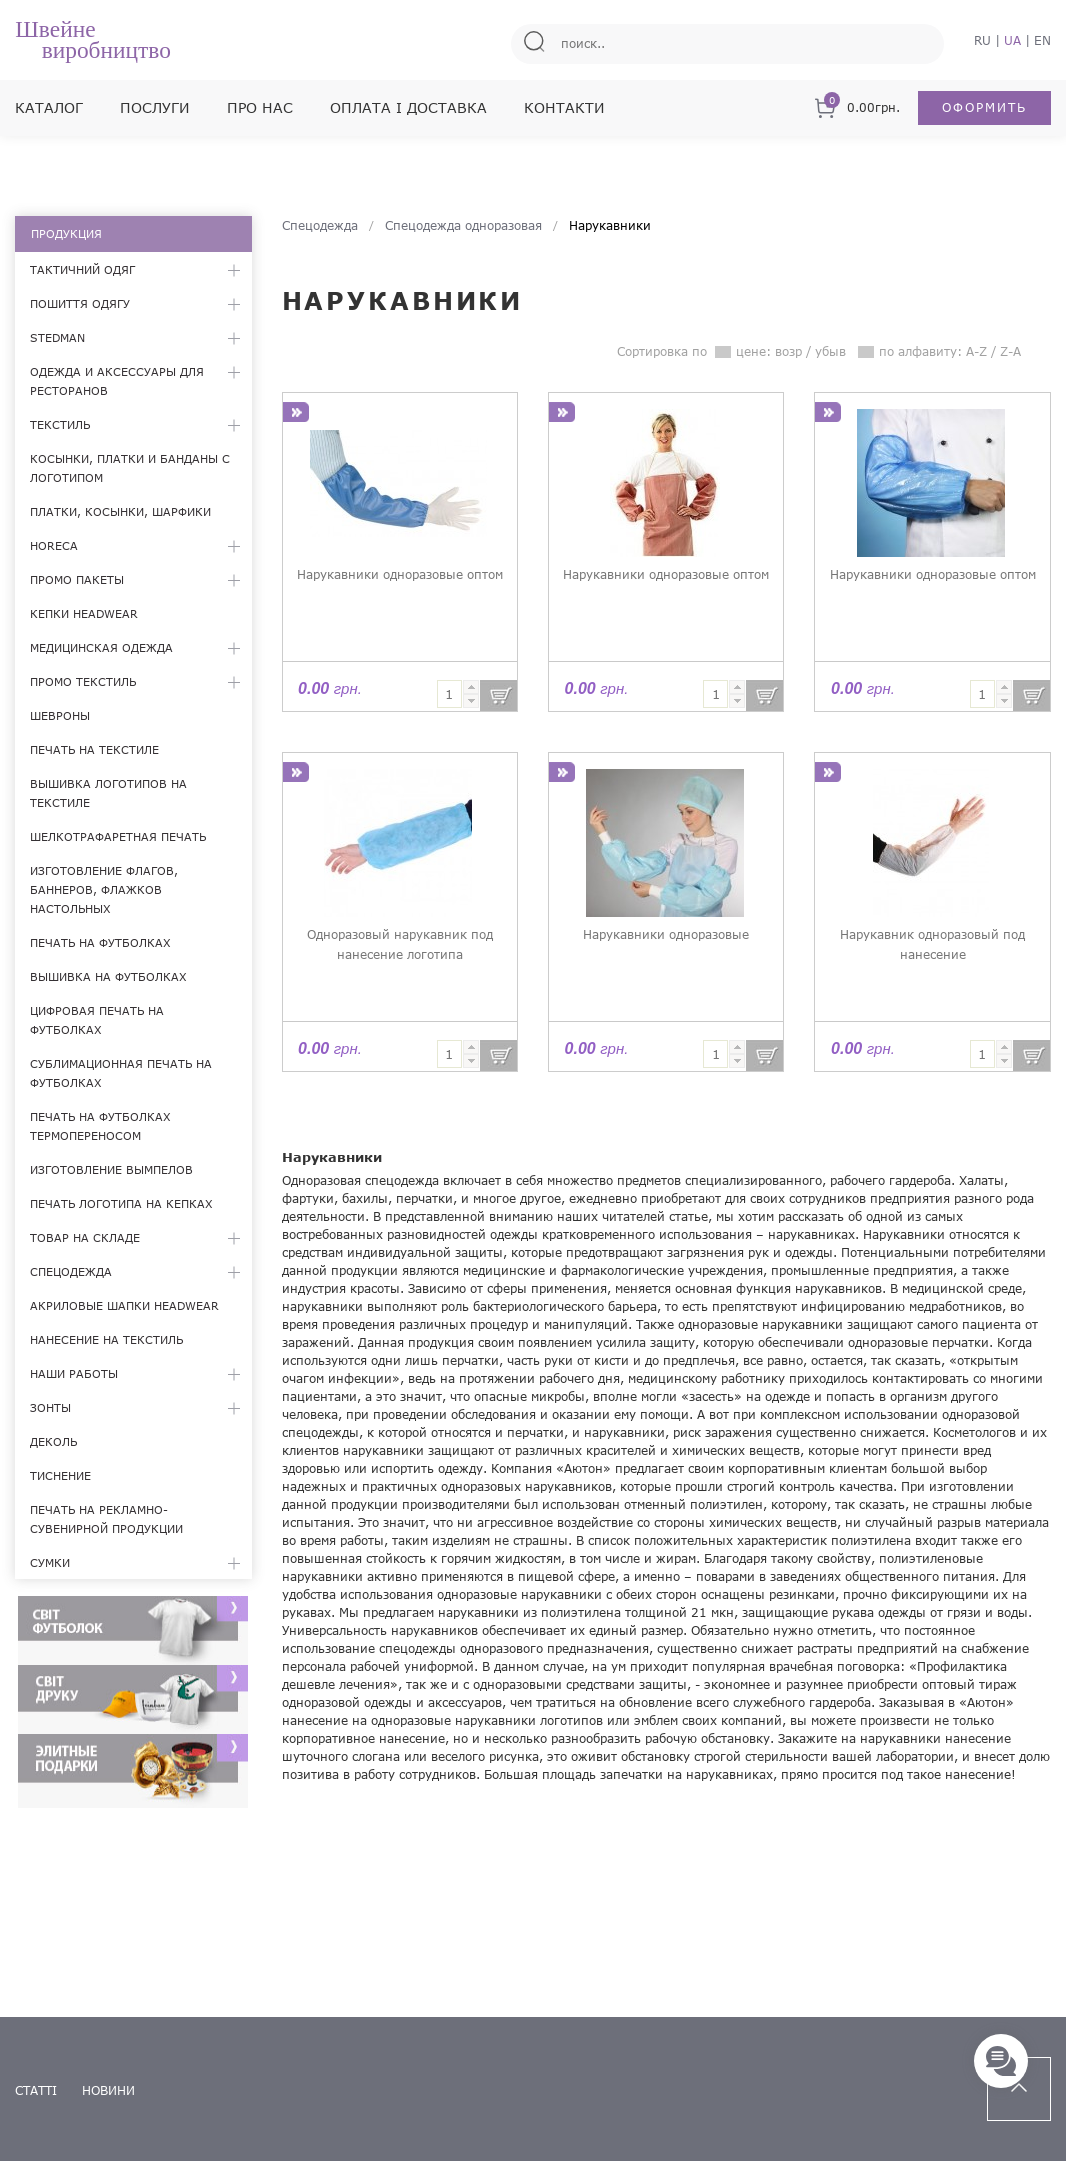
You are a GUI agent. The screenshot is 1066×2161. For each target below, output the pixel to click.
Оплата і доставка (408, 107)
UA (1012, 40)
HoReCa (54, 545)
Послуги (155, 107)
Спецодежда (71, 1271)
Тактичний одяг (82, 269)
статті (36, 2090)
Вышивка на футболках (108, 976)
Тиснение (60, 1475)
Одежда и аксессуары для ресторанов (117, 381)
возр (788, 351)
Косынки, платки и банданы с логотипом (130, 468)
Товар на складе (85, 1237)
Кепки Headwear (84, 613)
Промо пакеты (77, 579)
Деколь (53, 1441)
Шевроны (60, 715)
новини (108, 2090)
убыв (830, 351)
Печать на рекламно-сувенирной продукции (106, 1519)
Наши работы (74, 1373)
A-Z (976, 351)
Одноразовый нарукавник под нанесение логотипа (400, 944)
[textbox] (449, 694)
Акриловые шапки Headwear (124, 1305)
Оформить (984, 107)
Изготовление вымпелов (111, 1169)
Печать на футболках (100, 942)
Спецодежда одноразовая (463, 225)
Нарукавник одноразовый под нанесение (932, 944)
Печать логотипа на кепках (121, 1203)
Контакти (564, 107)
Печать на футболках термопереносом (100, 1126)
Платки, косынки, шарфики (120, 511)
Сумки (50, 1562)
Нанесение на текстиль (106, 1339)
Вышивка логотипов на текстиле (108, 793)
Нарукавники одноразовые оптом (400, 574)
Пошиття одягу (80, 303)
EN (1042, 40)
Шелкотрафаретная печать (118, 836)
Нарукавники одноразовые (666, 934)
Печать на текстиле (94, 749)
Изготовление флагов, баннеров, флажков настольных (104, 889)
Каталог (49, 107)
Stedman (57, 337)
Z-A (1010, 351)
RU (982, 40)
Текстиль (60, 424)
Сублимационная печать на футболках (121, 1073)
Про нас (260, 107)
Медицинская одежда (101, 647)
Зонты (50, 1407)
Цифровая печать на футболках (97, 1020)
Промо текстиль (83, 681)
